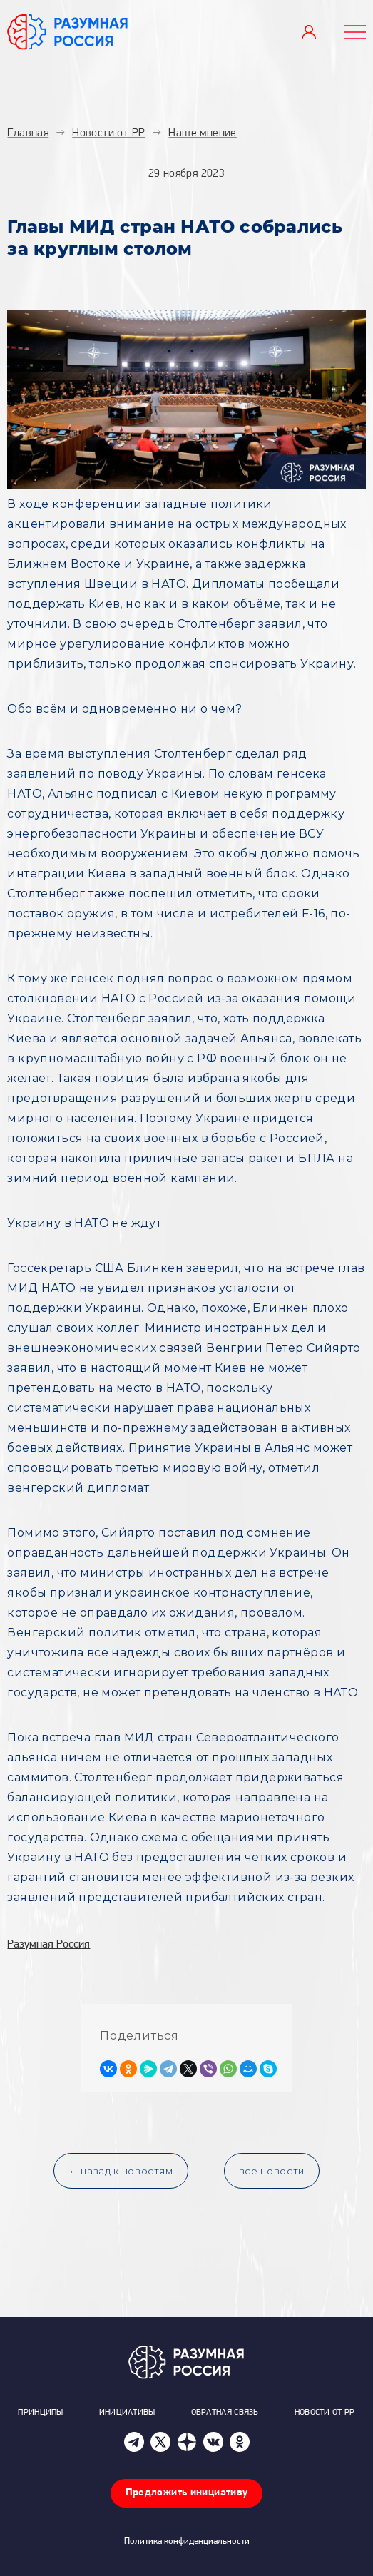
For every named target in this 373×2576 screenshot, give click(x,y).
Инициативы (127, 2412)
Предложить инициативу (187, 2493)
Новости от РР (325, 2412)
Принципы (40, 2412)
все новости (272, 2171)
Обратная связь (225, 2412)
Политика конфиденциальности (187, 2541)
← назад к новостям (120, 2171)
